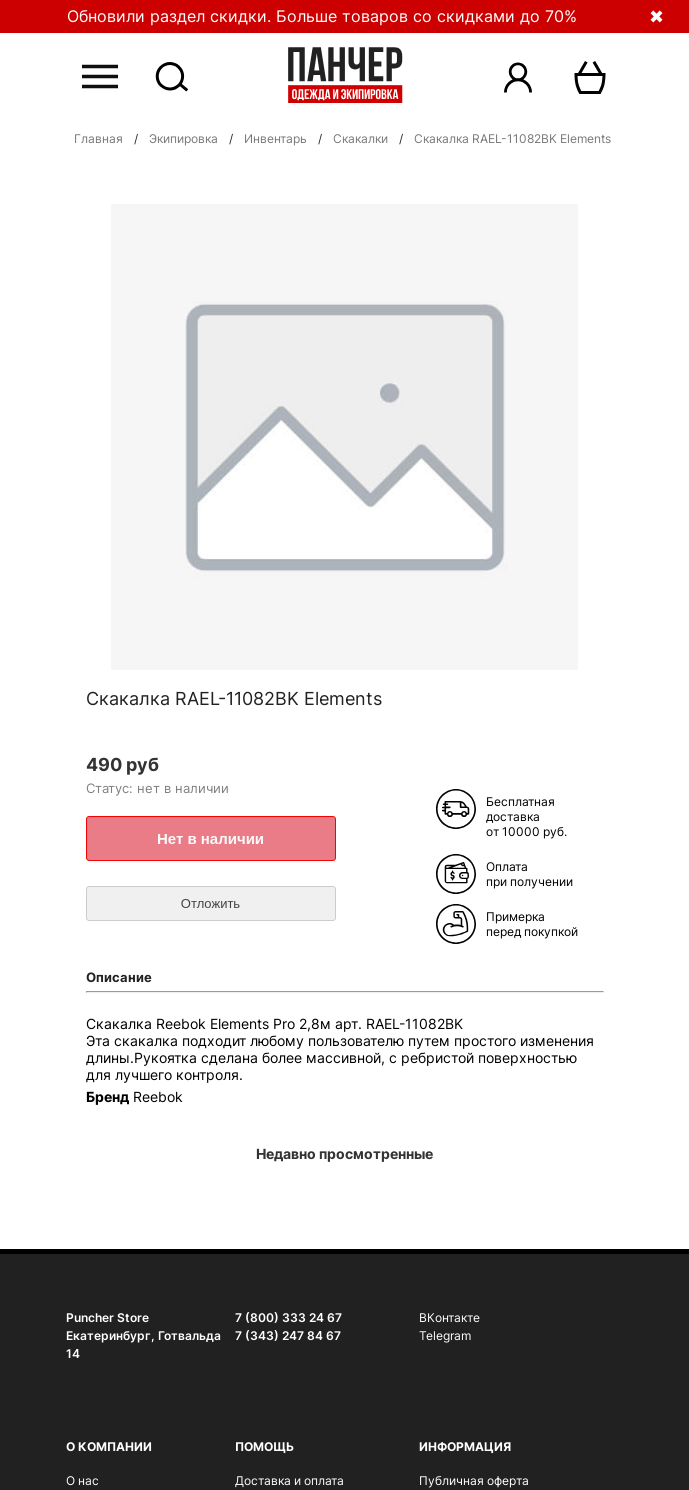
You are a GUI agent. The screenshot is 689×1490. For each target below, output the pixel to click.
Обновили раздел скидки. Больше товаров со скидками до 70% (322, 16)
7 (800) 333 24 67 (288, 1317)
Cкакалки (360, 138)
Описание (119, 977)
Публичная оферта (474, 1480)
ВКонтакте (449, 1317)
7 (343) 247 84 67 (288, 1335)
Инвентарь (275, 138)
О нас (82, 1480)
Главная (98, 138)
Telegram (445, 1335)
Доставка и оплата (289, 1480)
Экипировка (183, 138)
